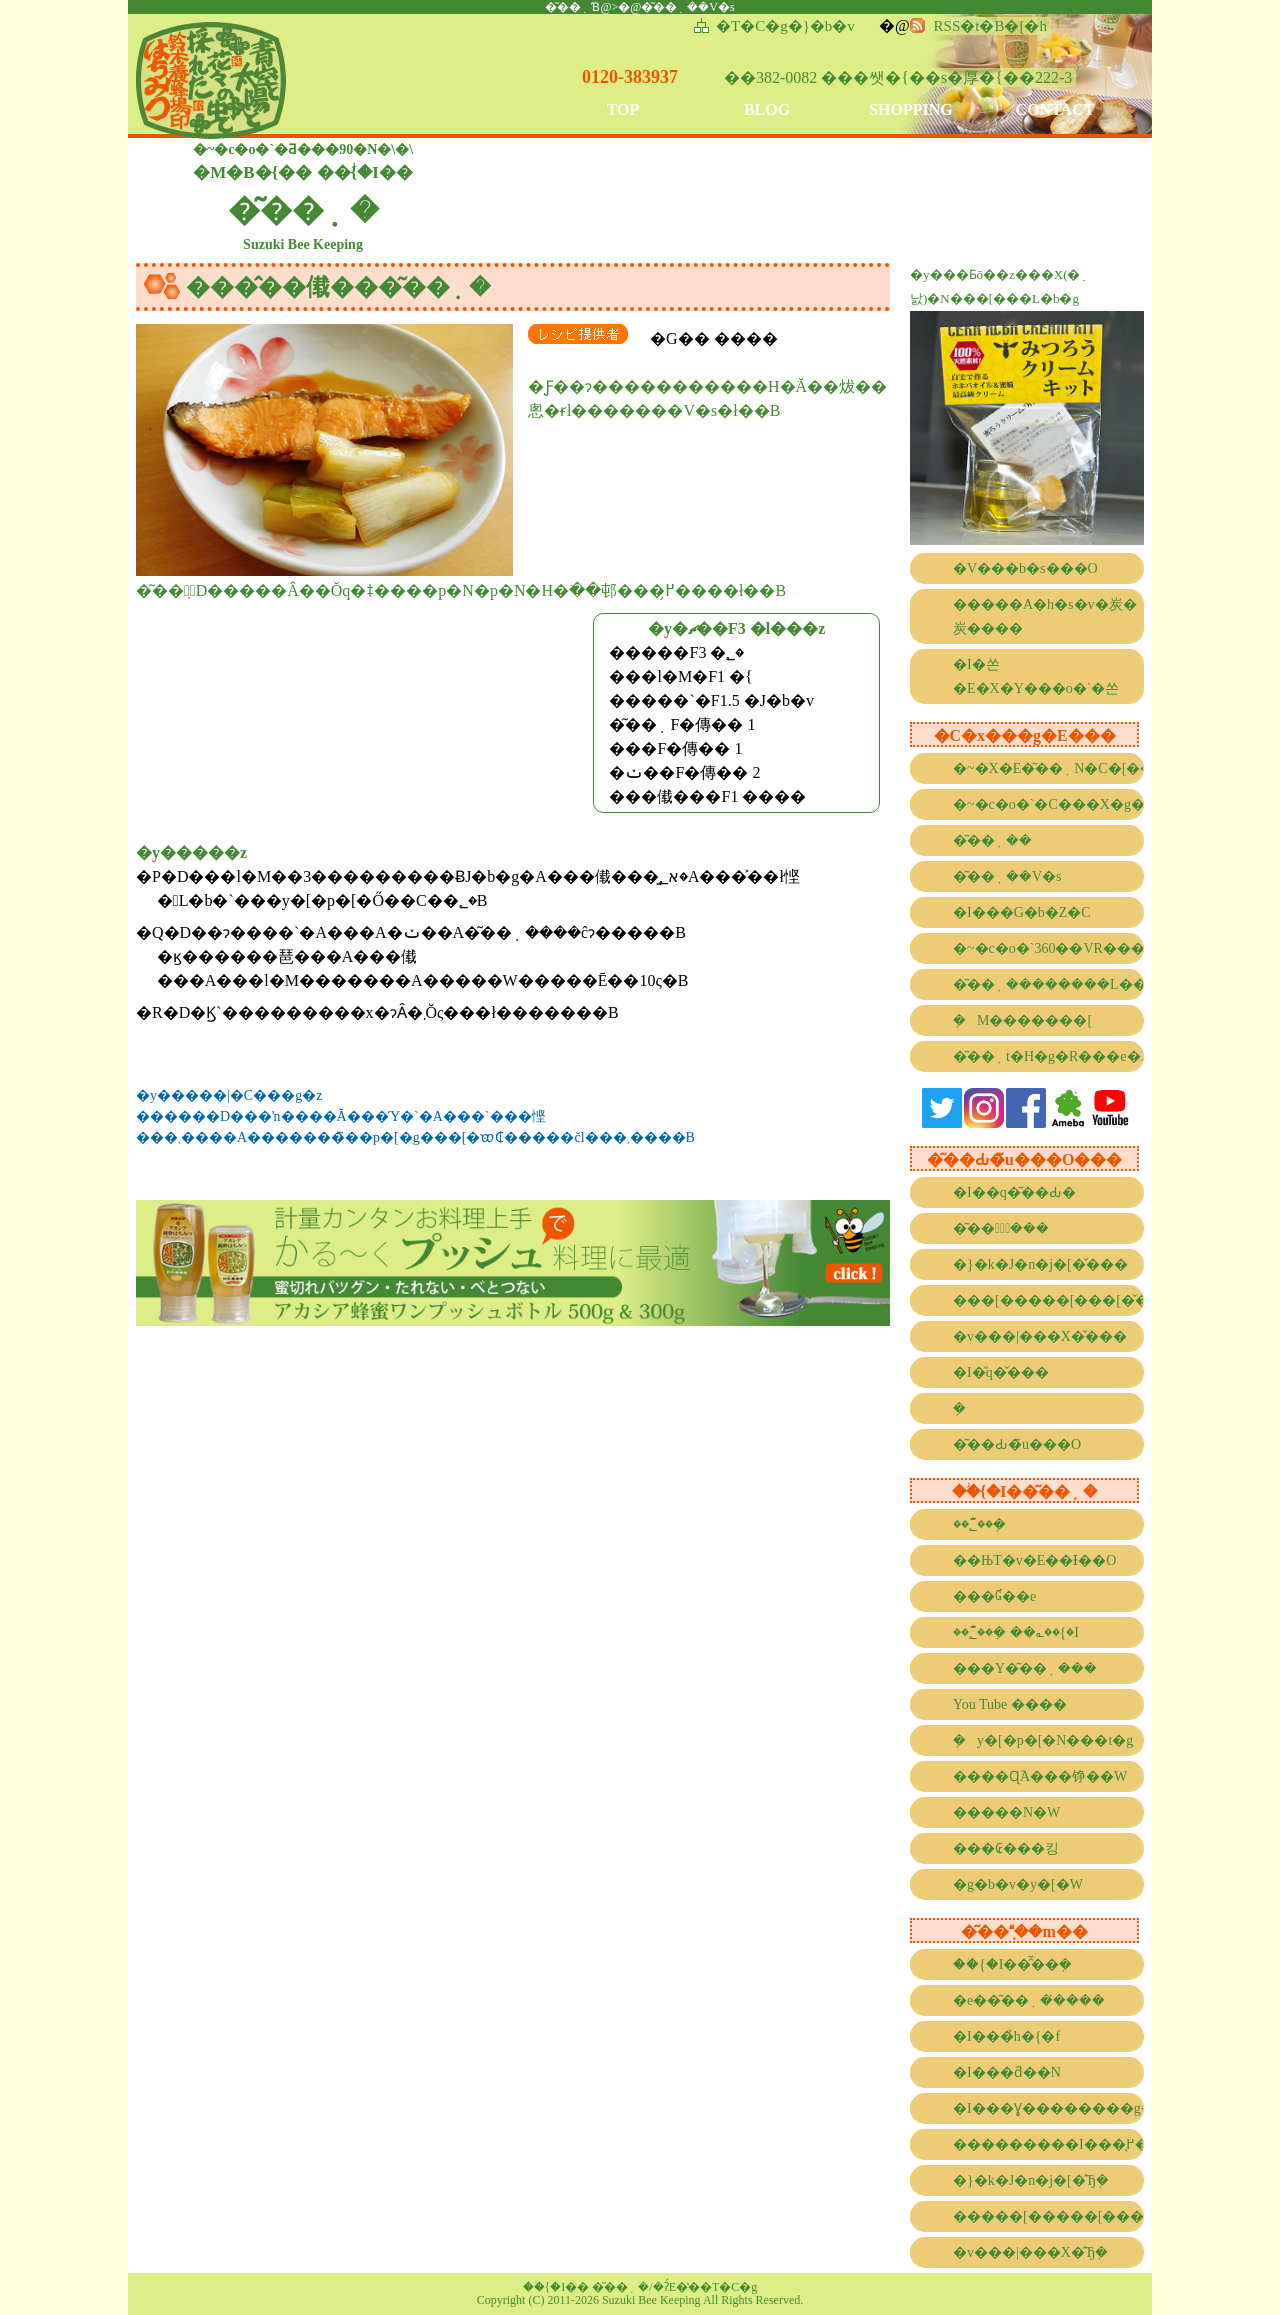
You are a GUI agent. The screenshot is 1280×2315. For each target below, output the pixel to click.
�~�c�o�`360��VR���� (1048, 948)
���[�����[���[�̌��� (1048, 1300)
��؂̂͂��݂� (979, 1524)
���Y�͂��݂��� (1025, 1668)
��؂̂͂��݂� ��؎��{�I (1016, 1632)
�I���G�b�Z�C (1022, 912)
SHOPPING (911, 109)
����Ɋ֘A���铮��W (1040, 1776)
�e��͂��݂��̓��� (1029, 2000)
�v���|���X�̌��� (1040, 1336)
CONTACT (1055, 109)
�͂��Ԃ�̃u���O (1017, 1444)
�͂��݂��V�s (1007, 876)
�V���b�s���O (1025, 568)
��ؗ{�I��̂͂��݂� (1012, 1964)
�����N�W (1006, 1812)
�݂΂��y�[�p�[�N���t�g (1043, 1740)
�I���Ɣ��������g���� (1048, 2108)
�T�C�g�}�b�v (785, 26)
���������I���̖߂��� (1048, 2144)
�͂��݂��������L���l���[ (1048, 984)
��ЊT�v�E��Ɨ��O (1034, 1560)
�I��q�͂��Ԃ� (1014, 1192)
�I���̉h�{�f (1006, 2036)
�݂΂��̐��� (965, 1408)
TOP (623, 109)
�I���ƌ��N (1007, 2072)
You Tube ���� (1010, 1704)
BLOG (767, 109)
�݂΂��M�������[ (1022, 1020)
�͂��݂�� (992, 840)
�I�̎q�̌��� (1001, 1372)
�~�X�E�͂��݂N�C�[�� (1048, 768)
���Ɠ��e (994, 1596)
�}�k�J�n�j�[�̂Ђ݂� (1031, 2180)
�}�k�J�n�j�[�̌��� (1040, 1264)
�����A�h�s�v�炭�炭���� (1045, 616)
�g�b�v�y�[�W (1018, 1884)
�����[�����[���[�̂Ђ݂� (1048, 2216)
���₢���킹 (1006, 1848)
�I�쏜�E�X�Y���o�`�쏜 (1036, 676)
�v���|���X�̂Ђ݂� (1030, 2252)
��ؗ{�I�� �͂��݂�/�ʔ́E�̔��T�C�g (640, 2287)
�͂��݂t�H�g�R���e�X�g (1048, 1056)
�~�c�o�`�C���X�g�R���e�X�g (1048, 804)
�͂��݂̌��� (1001, 1228)
